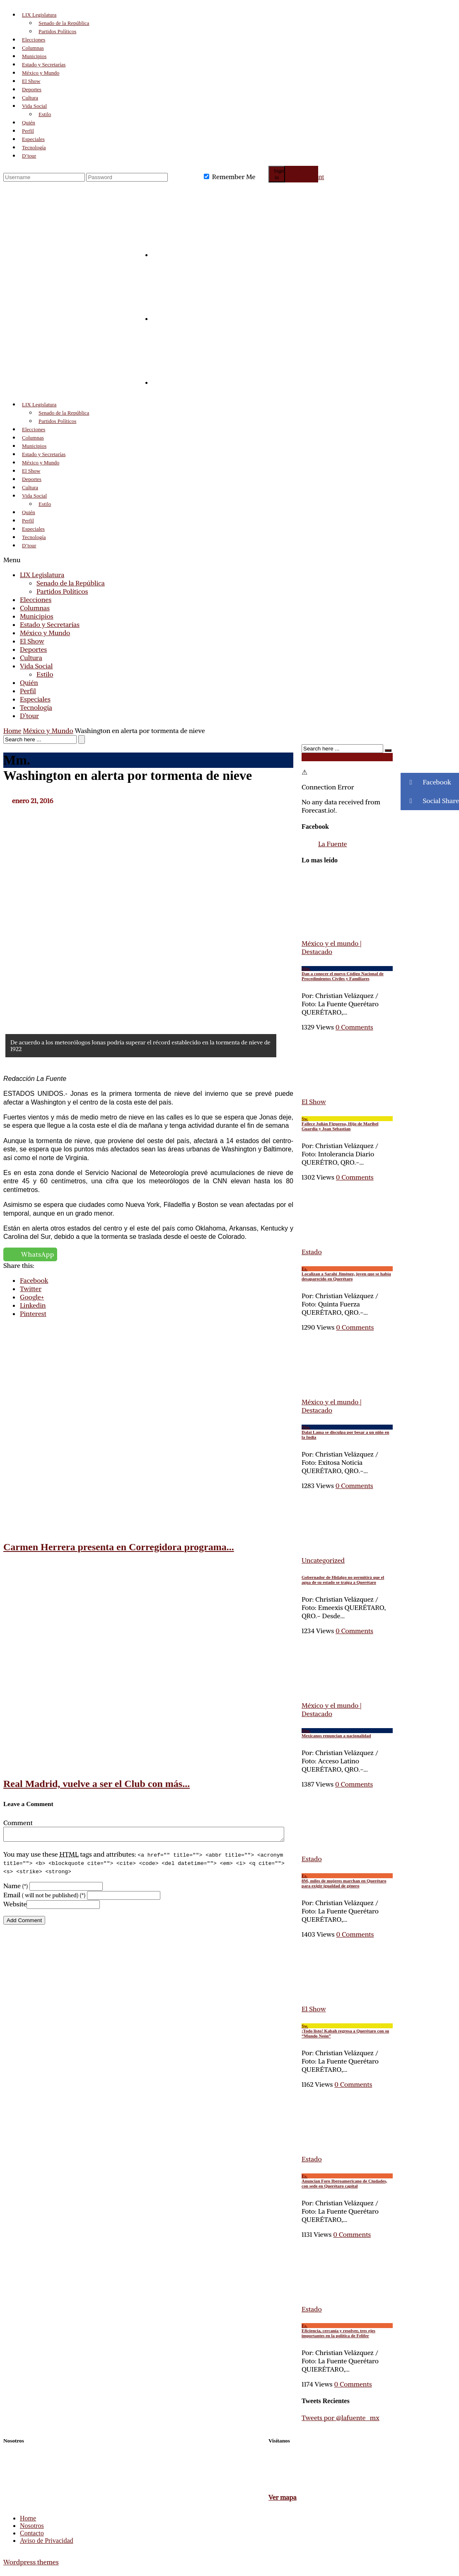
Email (44, 1897)
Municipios (34, 56)
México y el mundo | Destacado (332, 1406)
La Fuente (332, 844)
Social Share (430, 800)
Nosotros (32, 2525)
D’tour (29, 156)
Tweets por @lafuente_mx (340, 2417)
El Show (31, 81)
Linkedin (33, 1305)
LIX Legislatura (39, 15)
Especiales (33, 139)
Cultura (30, 98)
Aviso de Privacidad (46, 2540)
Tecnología (34, 147)
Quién (28, 122)
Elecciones (33, 39)
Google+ (32, 1297)
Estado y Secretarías (43, 64)
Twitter (30, 1288)
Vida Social (34, 106)
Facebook (34, 1280)
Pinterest (33, 1313)
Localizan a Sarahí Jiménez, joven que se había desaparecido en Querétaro (347, 1273)
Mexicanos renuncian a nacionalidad (347, 1733)
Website (15, 1906)
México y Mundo (40, 73)
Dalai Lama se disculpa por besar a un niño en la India (347, 1432)
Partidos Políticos (57, 31)
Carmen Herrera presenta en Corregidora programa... (118, 1547)
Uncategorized (323, 1560)
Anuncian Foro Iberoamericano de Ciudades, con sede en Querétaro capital (347, 2180)
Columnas (33, 48)
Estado (312, 1252)
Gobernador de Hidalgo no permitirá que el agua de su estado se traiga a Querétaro (343, 1580)
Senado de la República (64, 23)
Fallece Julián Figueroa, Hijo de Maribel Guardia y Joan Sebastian (347, 1123)
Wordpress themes (31, 2562)
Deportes (31, 89)
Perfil (28, 131)
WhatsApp (37, 1254)
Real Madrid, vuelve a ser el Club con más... (96, 1783)
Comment (18, 1822)
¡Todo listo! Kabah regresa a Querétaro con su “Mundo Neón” (347, 2030)
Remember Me (234, 176)
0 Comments (355, 1177)
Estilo (45, 114)
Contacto (32, 2533)
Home (12, 730)
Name (15, 1888)
